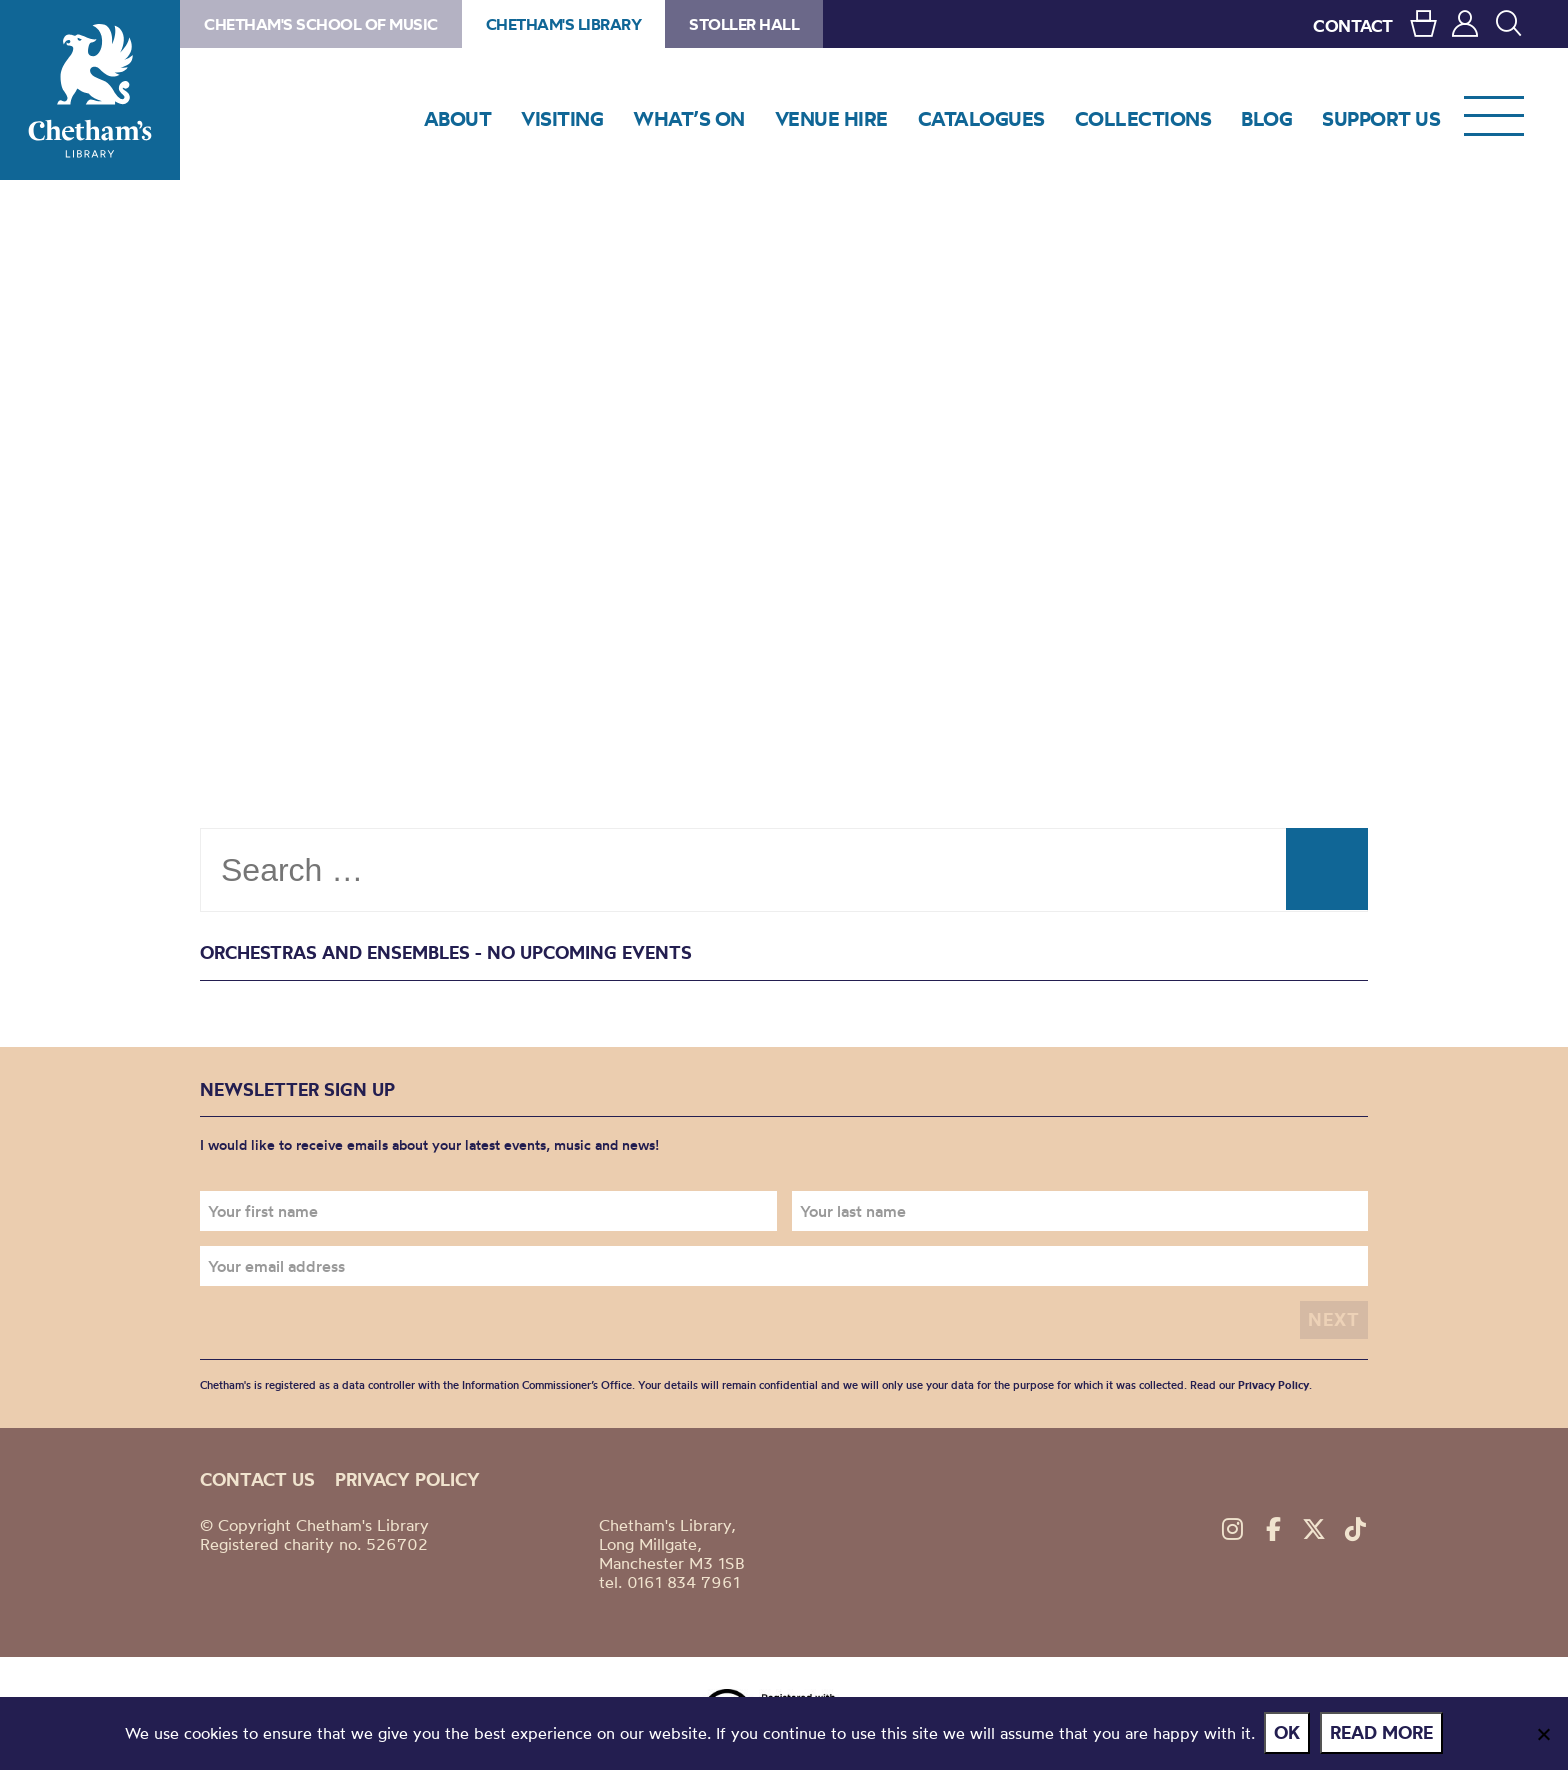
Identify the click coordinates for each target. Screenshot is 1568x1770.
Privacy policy (407, 1478)
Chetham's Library (90, 90)
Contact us (257, 1478)
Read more (1382, 1733)
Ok (1288, 1733)
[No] (1543, 1734)
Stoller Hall (744, 24)
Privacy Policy (1273, 1385)
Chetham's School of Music (321, 24)
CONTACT (1353, 25)
